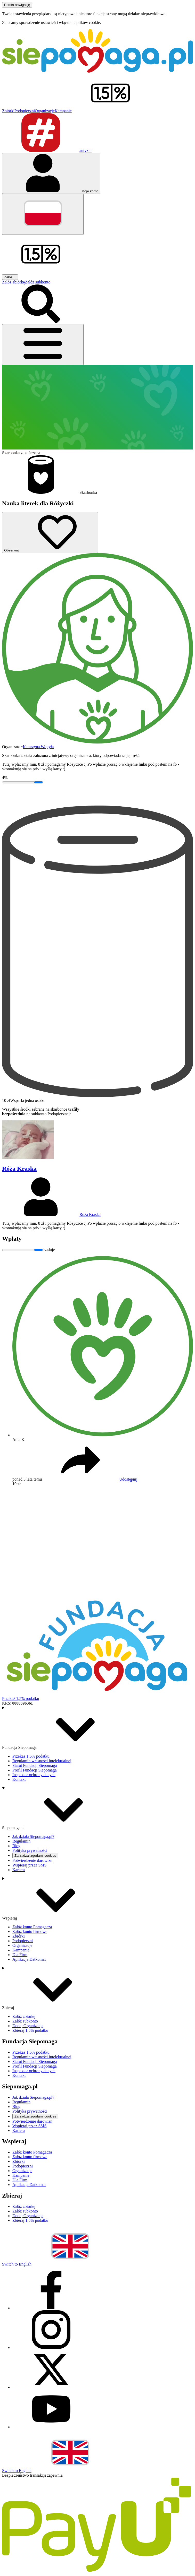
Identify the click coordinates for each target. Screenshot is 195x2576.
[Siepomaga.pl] (97, 71)
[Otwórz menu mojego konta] (51, 173)
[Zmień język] (43, 214)
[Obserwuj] (50, 532)
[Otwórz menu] (43, 344)
